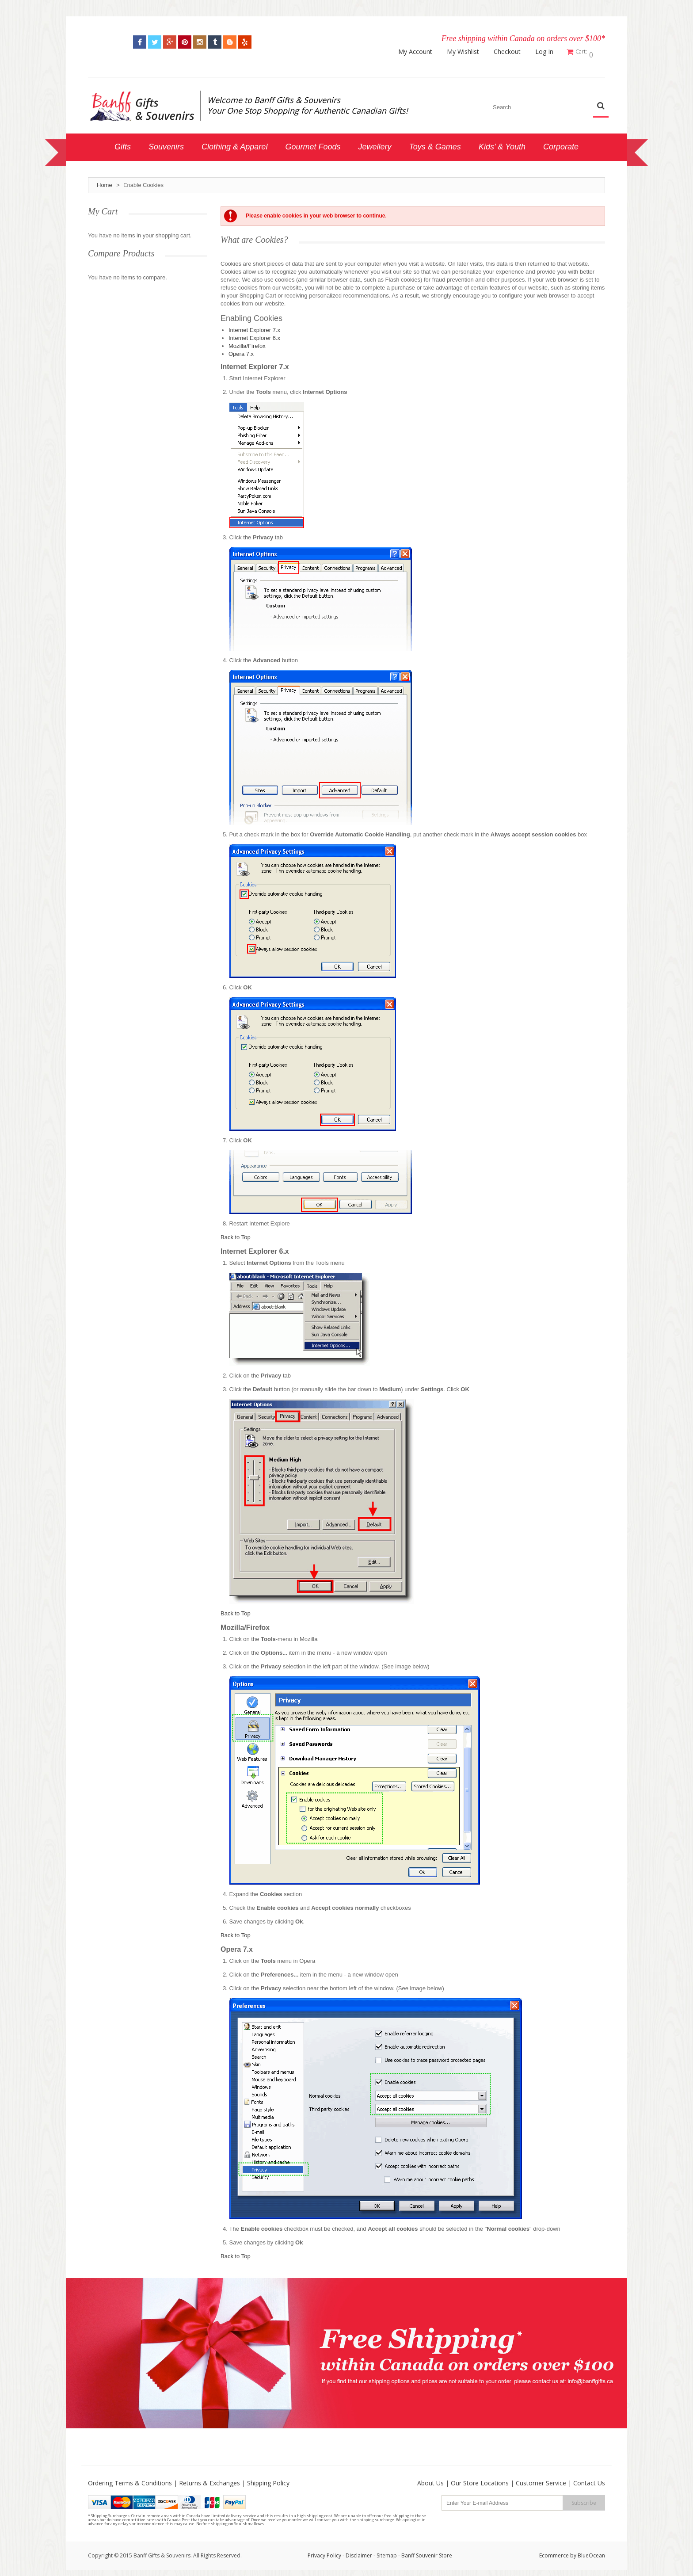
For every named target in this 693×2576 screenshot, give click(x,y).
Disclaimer (359, 2552)
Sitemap (387, 2552)
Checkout (511, 52)
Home (104, 182)
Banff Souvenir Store (426, 2552)
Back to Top (236, 1234)
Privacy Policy (324, 2552)
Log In (548, 52)
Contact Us (589, 2480)
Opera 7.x (241, 350)
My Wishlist (467, 52)
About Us (430, 2480)
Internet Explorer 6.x (254, 335)
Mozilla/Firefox (247, 343)
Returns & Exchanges (209, 2480)
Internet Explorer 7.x (254, 327)
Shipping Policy (268, 2480)
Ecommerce (554, 2552)
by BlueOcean (587, 2552)
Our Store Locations (480, 2480)
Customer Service (541, 2480)
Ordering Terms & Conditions (130, 2480)
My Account (419, 52)
